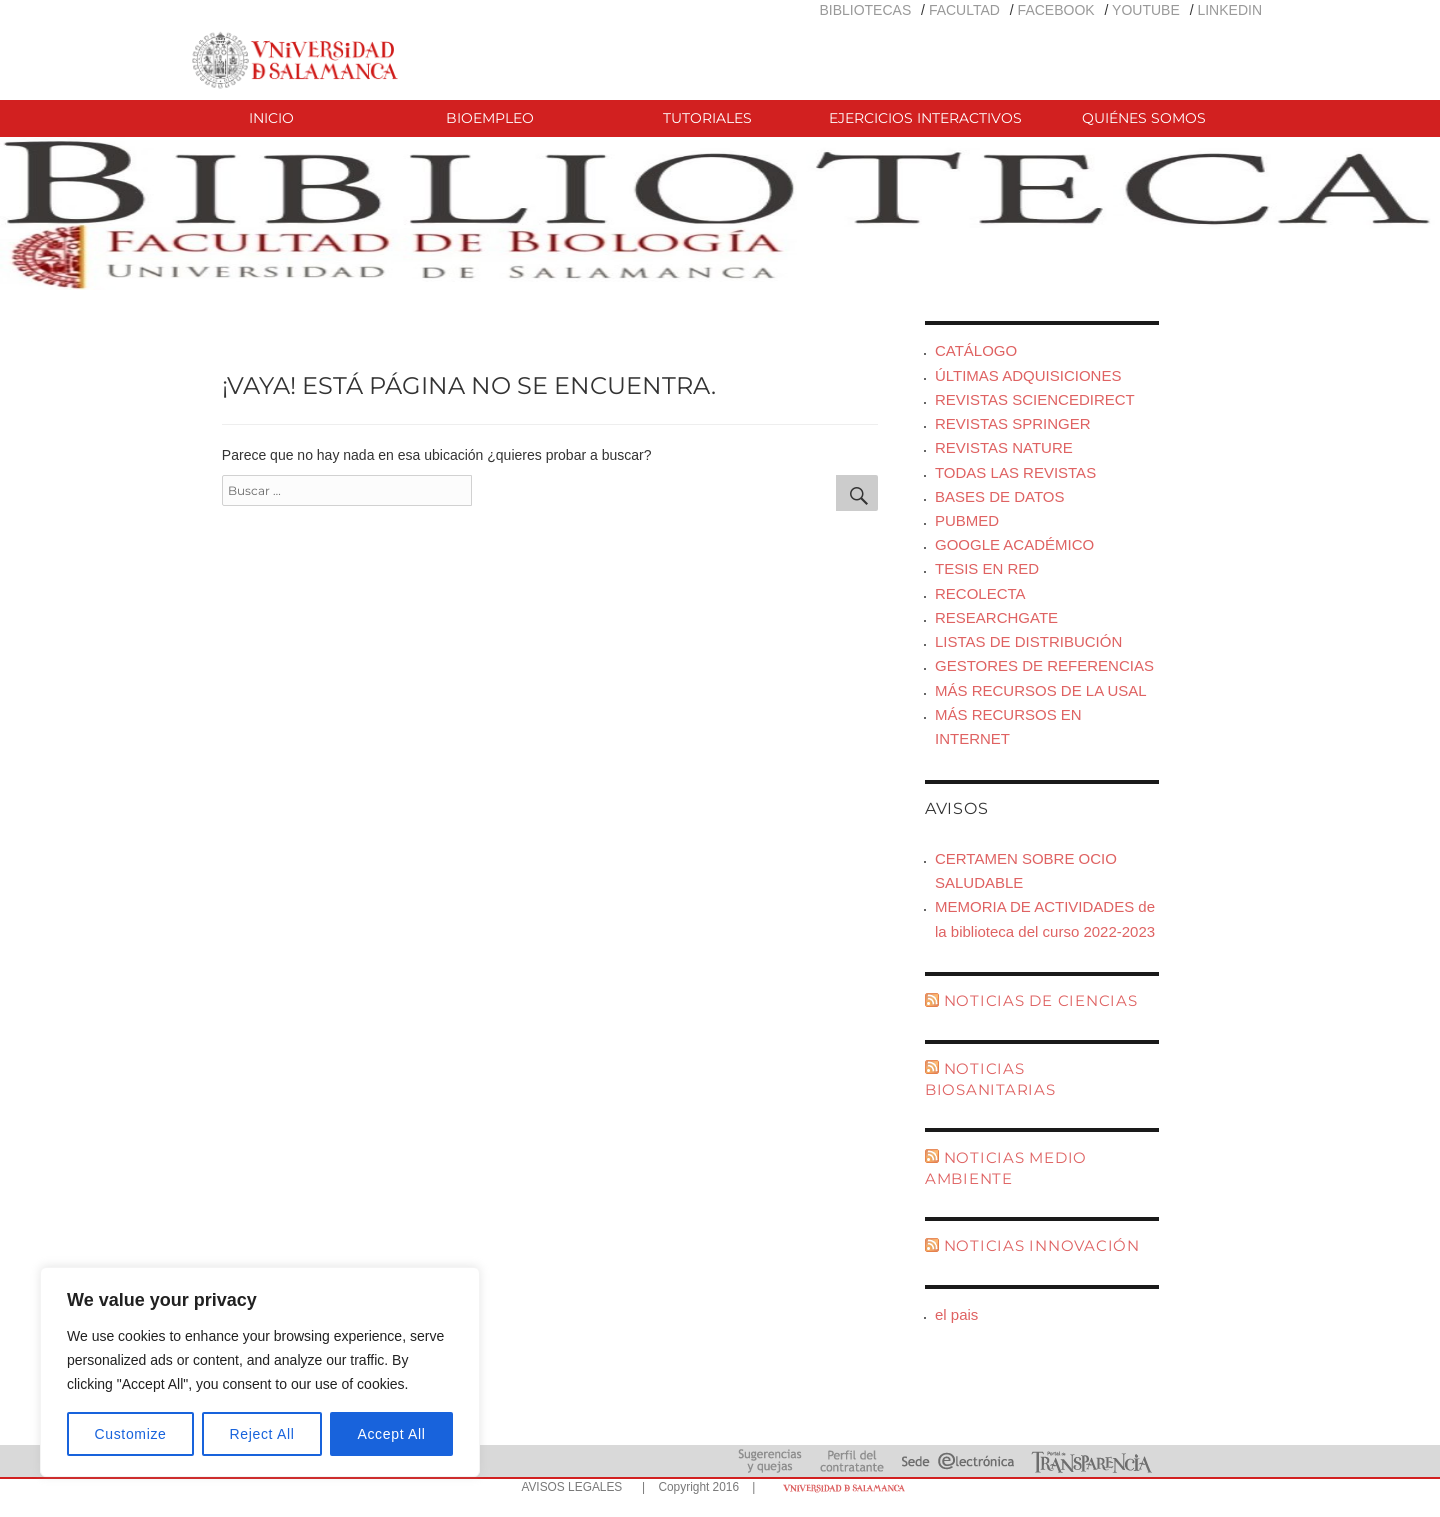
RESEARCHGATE (996, 617)
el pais (956, 1314)
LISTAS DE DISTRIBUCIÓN (1028, 641)
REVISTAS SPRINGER (1013, 423)
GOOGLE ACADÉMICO (1014, 544)
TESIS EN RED (987, 568)
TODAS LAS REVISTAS (1015, 472)
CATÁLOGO (976, 350)
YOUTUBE (1146, 10)
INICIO (271, 118)
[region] (260, 1372)
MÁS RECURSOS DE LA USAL (1041, 690)
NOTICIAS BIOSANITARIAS (990, 1079)
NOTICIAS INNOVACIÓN (1042, 1245)
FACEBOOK (1056, 10)
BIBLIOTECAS (865, 10)
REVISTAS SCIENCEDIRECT (1035, 399)
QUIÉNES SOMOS (1144, 118)
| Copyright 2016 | (695, 1487)
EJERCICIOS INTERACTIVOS (925, 118)
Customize (131, 1434)
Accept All (391, 1434)
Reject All (262, 1434)
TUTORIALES (707, 118)
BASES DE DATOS (1000, 496)
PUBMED (967, 520)
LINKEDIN (1229, 10)
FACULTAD (964, 10)
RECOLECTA (980, 593)
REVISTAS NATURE (1004, 447)
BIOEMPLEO (490, 118)
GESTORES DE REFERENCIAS (1044, 665)
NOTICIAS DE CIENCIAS (1041, 1000)
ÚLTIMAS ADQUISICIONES (1028, 375)
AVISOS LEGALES (571, 1487)
